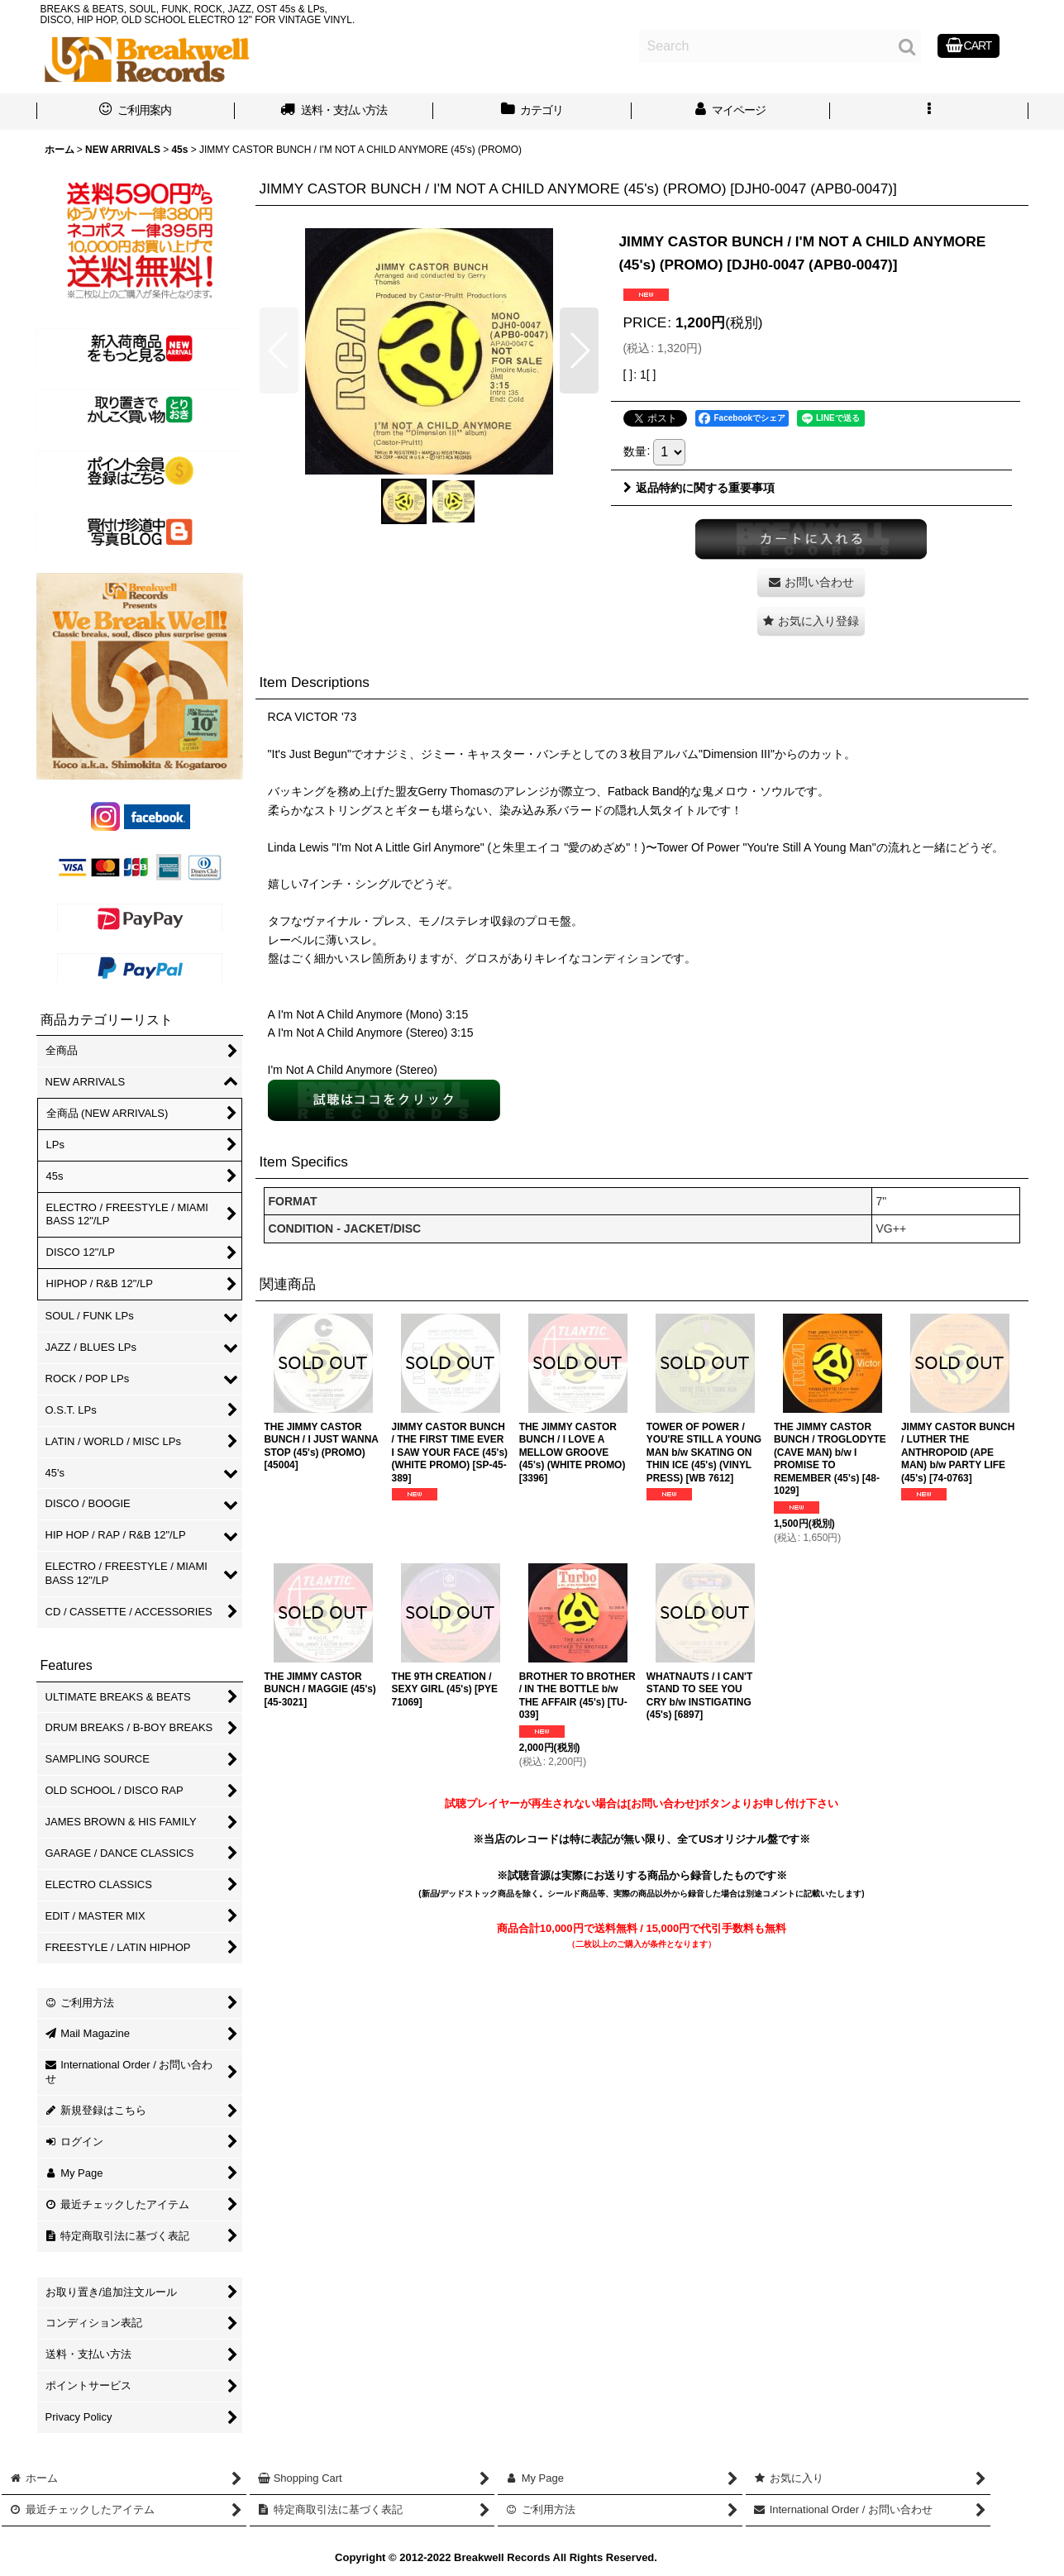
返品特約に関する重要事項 (699, 487)
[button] (929, 111)
